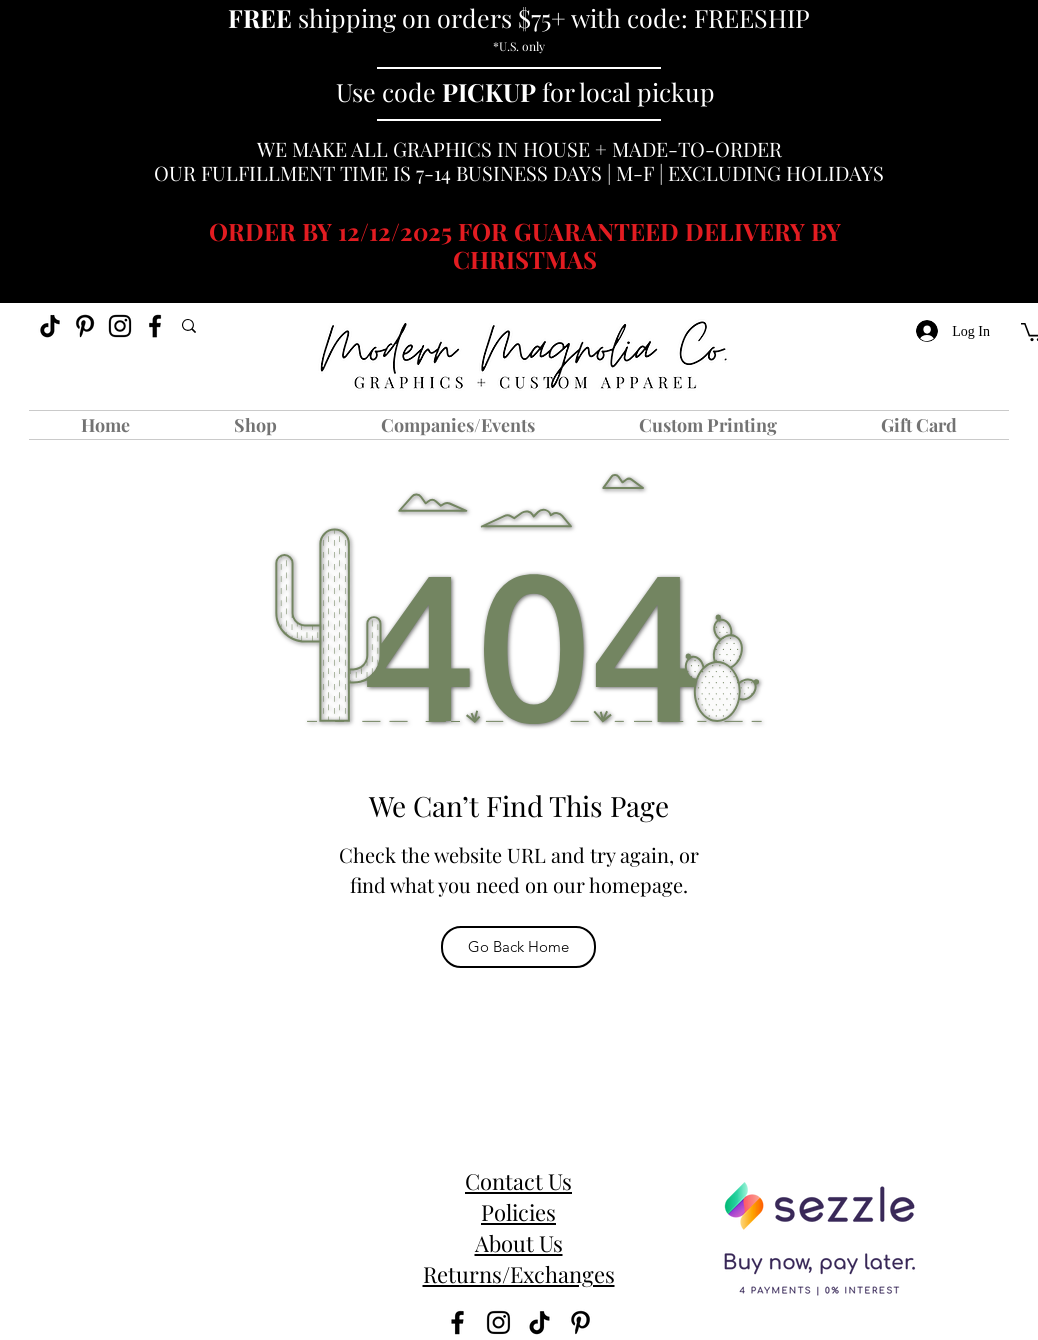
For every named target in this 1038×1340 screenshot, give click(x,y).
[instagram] (120, 326)
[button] (255, 425)
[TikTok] (50, 326)
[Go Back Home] (518, 947)
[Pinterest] (85, 326)
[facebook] (155, 326)
